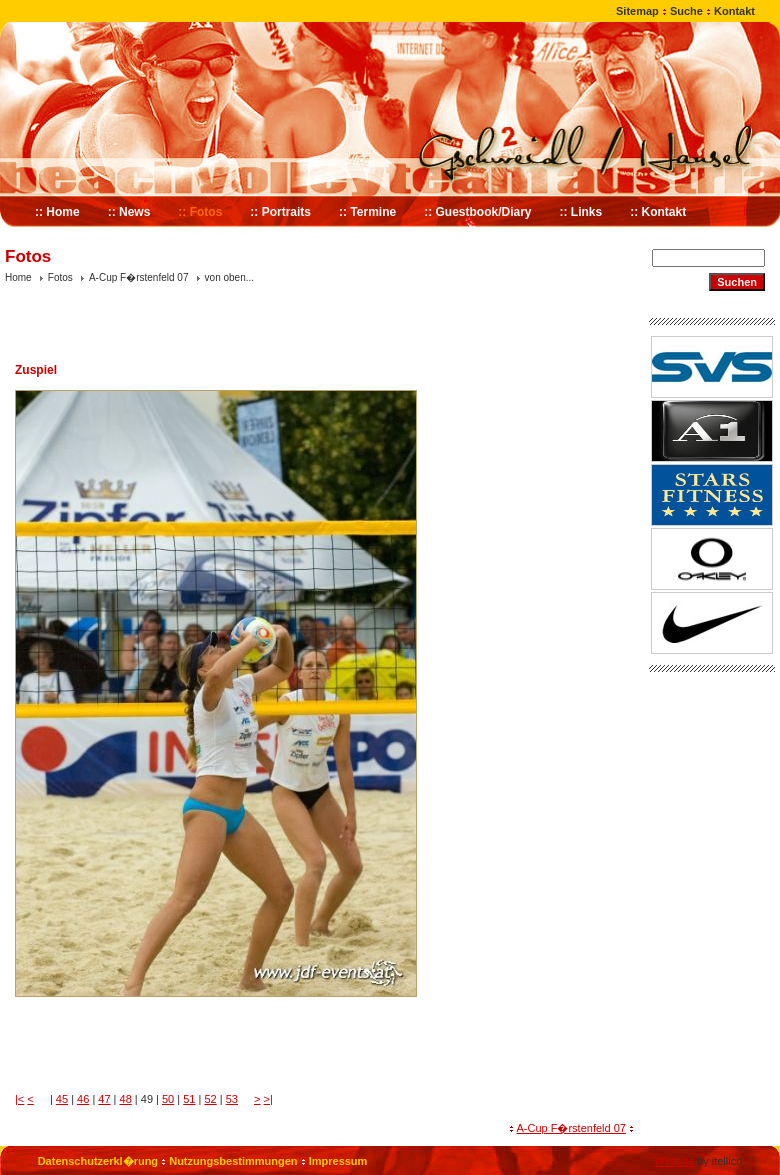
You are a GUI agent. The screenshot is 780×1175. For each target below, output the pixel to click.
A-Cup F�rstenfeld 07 (139, 277)
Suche (686, 11)
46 (83, 1099)
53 (232, 1099)
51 (189, 1099)
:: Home (57, 212)
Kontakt (734, 11)
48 (126, 1099)
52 (210, 1099)
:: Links (581, 212)
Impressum (338, 1161)
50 (168, 1099)
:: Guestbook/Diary (477, 212)
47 (104, 1099)
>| (268, 1099)
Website (674, 1161)
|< (19, 1099)
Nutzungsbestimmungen (233, 1161)
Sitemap (637, 11)
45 (62, 1099)
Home (18, 277)
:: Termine (367, 212)
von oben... (229, 277)
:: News (129, 212)
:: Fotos (200, 212)
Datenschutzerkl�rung (98, 1161)
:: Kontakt (658, 212)
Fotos (60, 277)
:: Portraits (280, 212)
